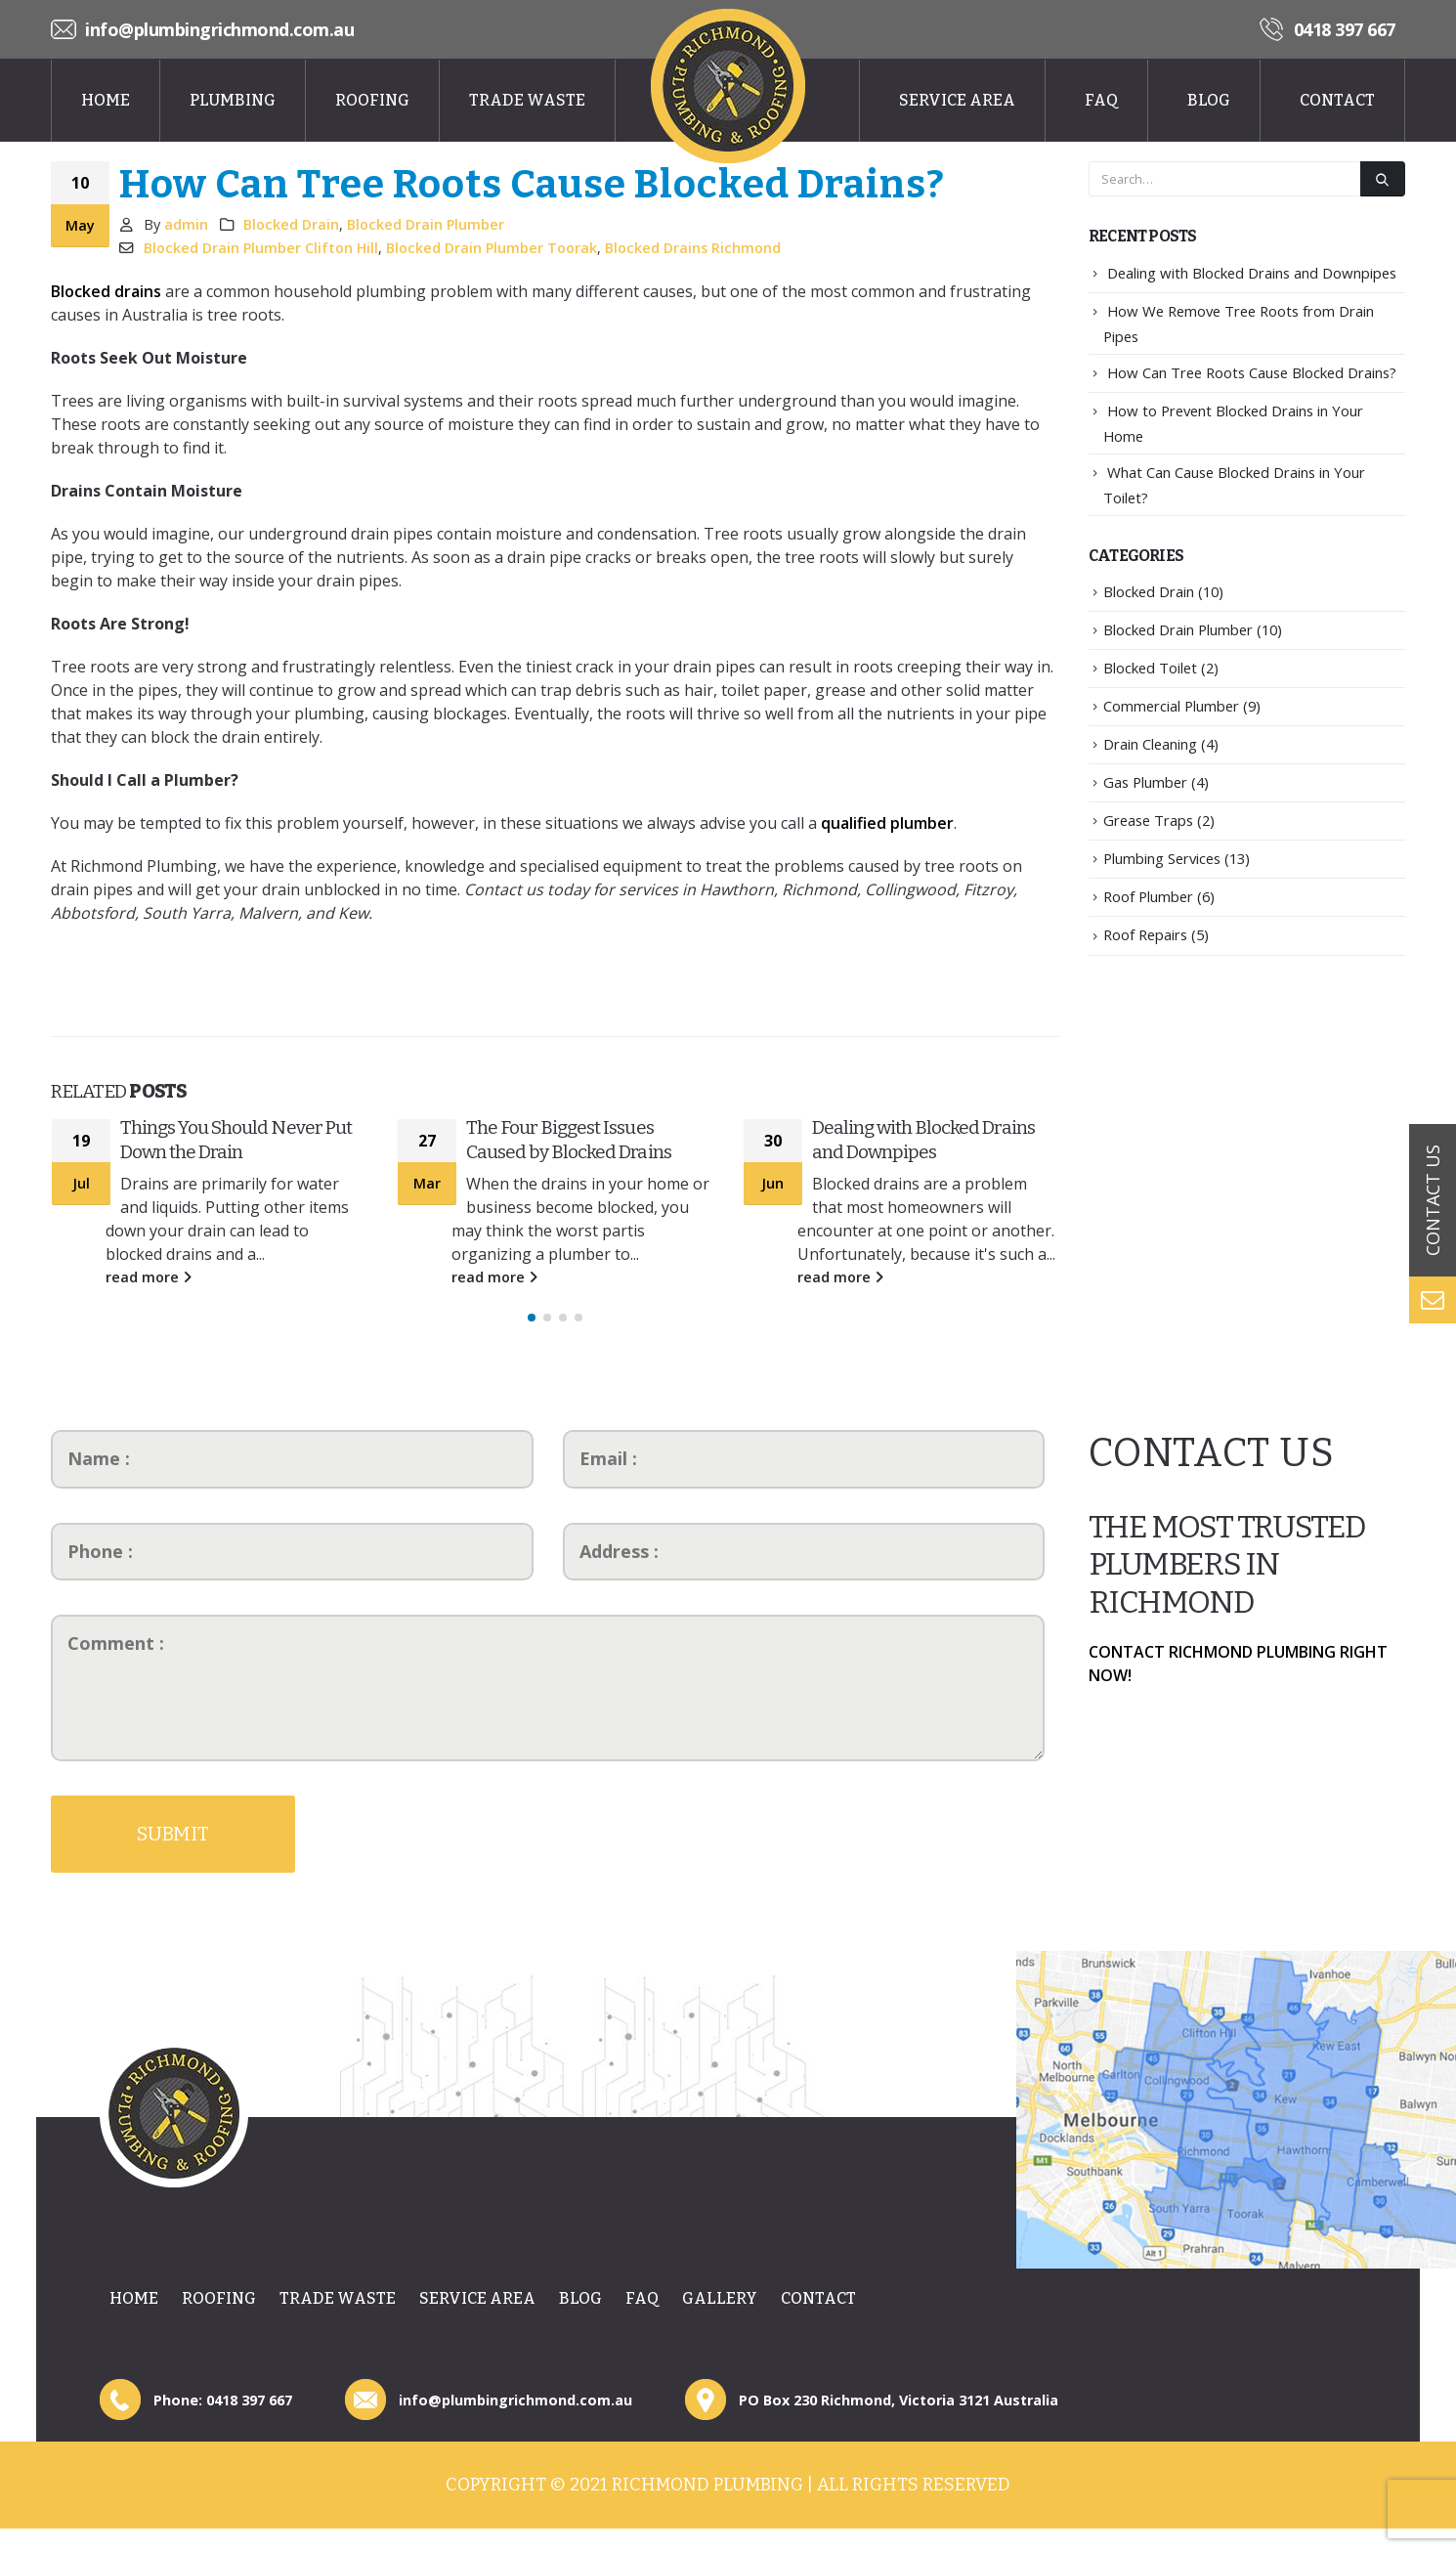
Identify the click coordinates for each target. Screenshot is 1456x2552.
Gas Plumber (1145, 782)
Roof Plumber (1148, 896)
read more (149, 1277)
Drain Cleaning (1150, 744)
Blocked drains (106, 291)
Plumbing (233, 100)
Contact (1337, 100)
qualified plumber (887, 823)
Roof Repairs (1145, 934)
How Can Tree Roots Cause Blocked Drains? (1251, 372)
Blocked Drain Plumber (425, 224)
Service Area (957, 100)
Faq (1101, 100)
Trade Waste (527, 100)
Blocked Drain (291, 224)
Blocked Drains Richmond (693, 247)
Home (105, 100)
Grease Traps (1148, 820)
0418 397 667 (1344, 29)
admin (186, 224)
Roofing (372, 100)
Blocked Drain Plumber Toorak (491, 247)
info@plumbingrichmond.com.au (219, 29)
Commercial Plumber (1171, 705)
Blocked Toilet (1150, 667)
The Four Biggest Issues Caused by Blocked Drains (568, 1139)
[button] (531, 1327)
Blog (1208, 100)
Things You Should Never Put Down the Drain (236, 1139)
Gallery (719, 2308)
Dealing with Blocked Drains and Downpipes (923, 1139)
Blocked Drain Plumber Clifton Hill (261, 247)
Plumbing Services (1161, 858)
